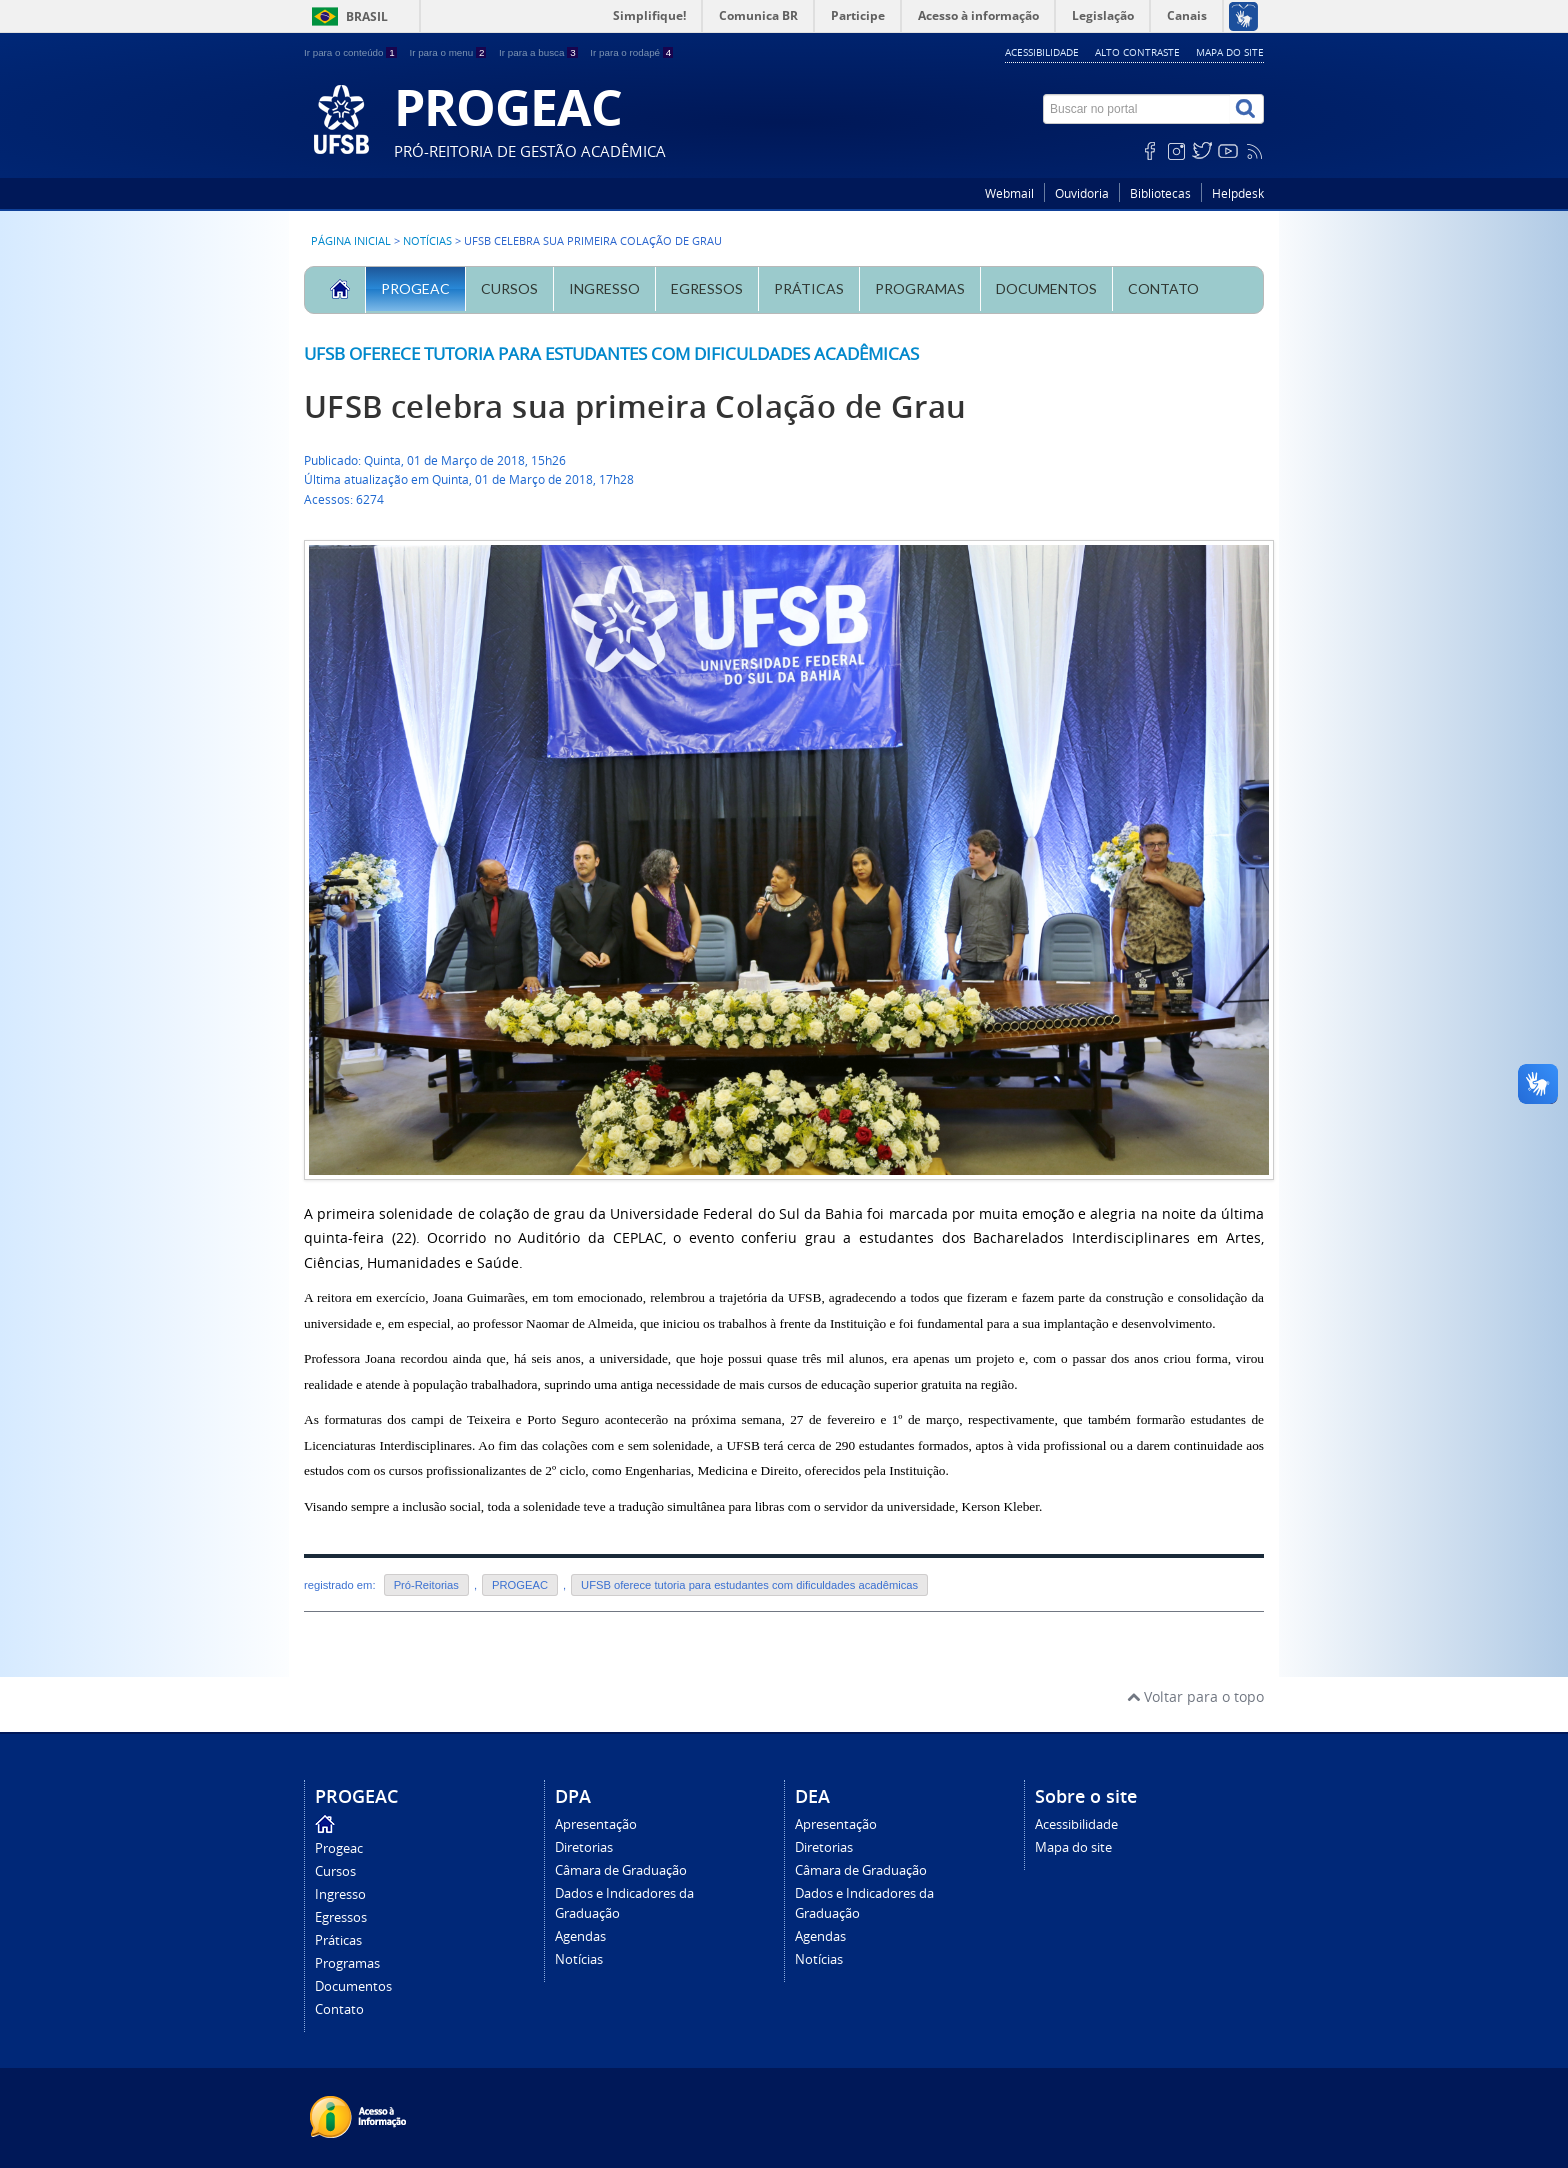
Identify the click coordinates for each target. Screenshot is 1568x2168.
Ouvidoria (1082, 193)
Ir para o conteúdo (351, 52)
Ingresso (604, 288)
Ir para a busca (539, 52)
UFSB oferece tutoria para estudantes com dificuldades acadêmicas (611, 353)
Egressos (707, 288)
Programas (920, 288)
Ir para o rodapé (631, 52)
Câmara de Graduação (621, 1870)
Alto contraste (1137, 52)
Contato (1163, 288)
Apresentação (596, 1824)
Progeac (415, 288)
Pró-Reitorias (426, 1585)
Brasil (367, 16)
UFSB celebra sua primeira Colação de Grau (635, 406)
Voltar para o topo (1195, 1696)
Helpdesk (1238, 193)
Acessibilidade (1042, 52)
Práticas (809, 288)
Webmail (1009, 193)
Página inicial (351, 241)
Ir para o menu (449, 52)
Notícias (427, 241)
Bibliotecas (1160, 193)
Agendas (580, 1936)
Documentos (1046, 288)
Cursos (509, 288)
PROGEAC (520, 1585)
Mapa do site (1230, 52)
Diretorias (584, 1847)
